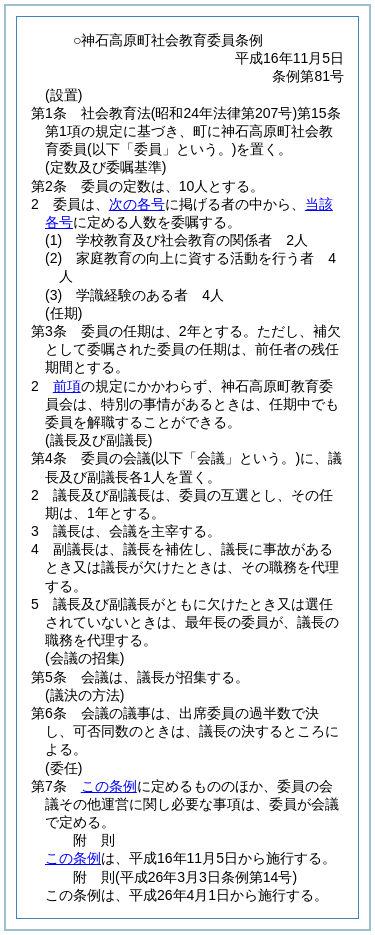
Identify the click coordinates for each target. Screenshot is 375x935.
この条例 (109, 786)
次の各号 (137, 204)
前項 (67, 386)
